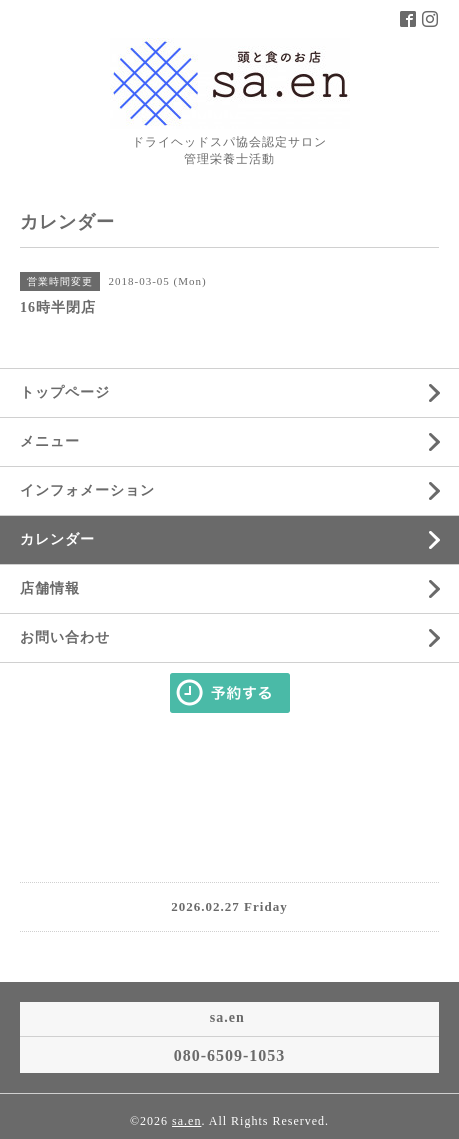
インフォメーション (87, 490)
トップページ (65, 392)
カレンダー (57, 539)
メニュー (50, 441)
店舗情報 (50, 588)
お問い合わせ (65, 637)
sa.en (186, 1121)
